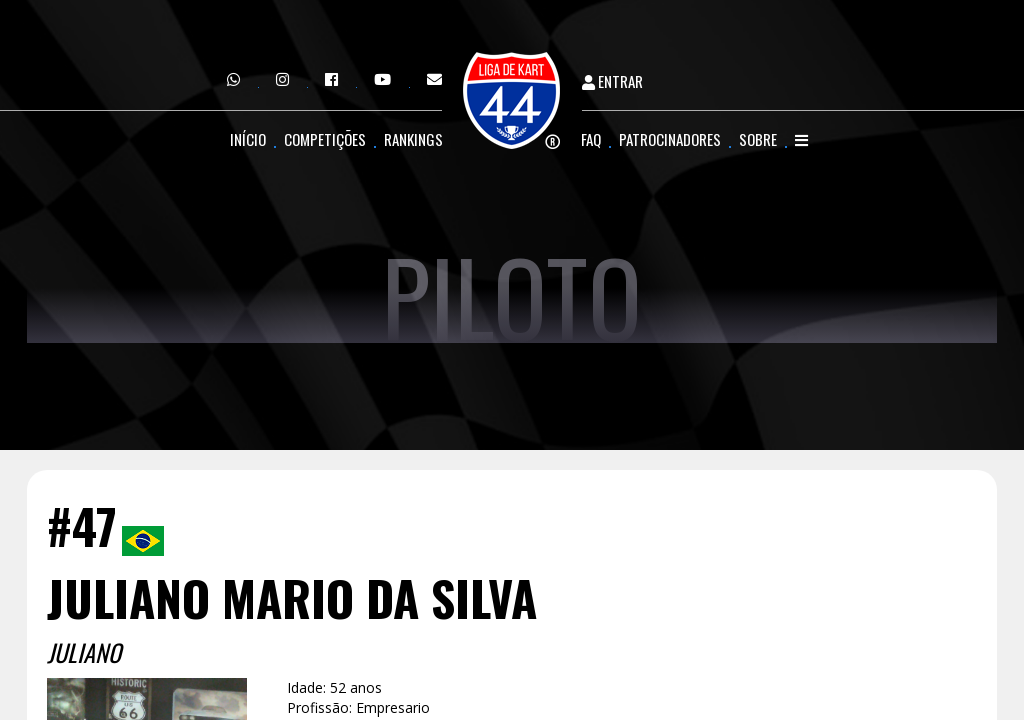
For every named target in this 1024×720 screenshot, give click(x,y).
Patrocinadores (670, 139)
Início (248, 139)
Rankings (413, 139)
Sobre (758, 139)
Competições (325, 139)
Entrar (612, 81)
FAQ (591, 139)
